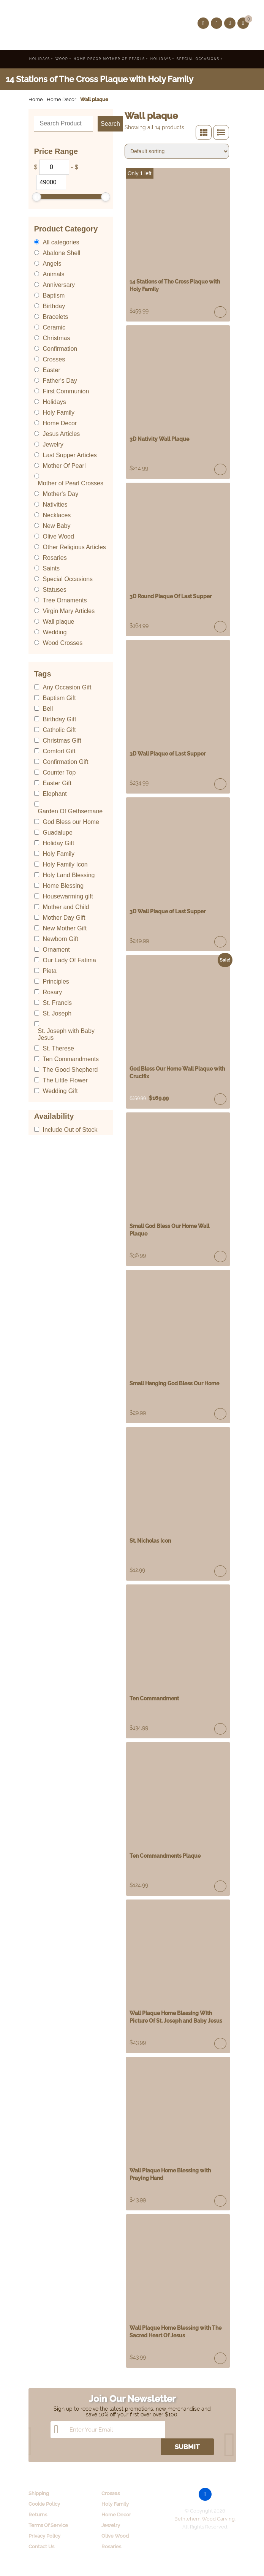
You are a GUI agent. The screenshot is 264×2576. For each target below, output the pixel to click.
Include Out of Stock (70, 1129)
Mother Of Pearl (64, 466)
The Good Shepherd (70, 1069)
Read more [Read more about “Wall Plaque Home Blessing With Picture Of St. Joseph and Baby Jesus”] (220, 2044)
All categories (61, 242)
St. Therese (58, 1048)
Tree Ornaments (65, 600)
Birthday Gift (59, 719)
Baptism (54, 295)
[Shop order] (177, 151)
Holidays (41, 59)
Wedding (55, 632)
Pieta (50, 971)
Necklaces (57, 515)
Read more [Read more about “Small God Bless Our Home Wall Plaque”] (220, 1257)
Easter (51, 370)
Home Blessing (63, 885)
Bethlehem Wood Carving (204, 2502)
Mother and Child (66, 907)
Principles (56, 981)
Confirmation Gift (66, 762)
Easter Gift (57, 783)
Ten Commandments (71, 1059)
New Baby (57, 526)
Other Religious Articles (74, 547)
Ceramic (54, 327)
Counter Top (59, 772)
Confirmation (60, 348)
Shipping (38, 2476)
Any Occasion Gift (67, 687)
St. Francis (57, 1003)
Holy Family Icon (65, 864)
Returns (37, 2498)
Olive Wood (58, 536)
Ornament (56, 949)
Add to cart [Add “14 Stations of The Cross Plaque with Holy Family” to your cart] (220, 312)
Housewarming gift (68, 896)
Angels (52, 263)
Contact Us (41, 2530)
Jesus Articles (61, 434)
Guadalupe (58, 832)
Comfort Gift (59, 751)
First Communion (66, 391)
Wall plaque (58, 621)
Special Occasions (200, 59)
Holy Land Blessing (69, 875)
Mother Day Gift (64, 917)
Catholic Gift (59, 730)
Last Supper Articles (70, 455)
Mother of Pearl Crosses (71, 483)
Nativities (55, 504)
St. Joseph (57, 1013)
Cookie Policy (44, 2487)
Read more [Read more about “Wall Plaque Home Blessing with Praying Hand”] (220, 2201)
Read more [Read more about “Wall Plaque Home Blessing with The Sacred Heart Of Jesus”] (220, 2358)
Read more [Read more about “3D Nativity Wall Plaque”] (220, 469)
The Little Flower (65, 1080)
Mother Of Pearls (126, 59)
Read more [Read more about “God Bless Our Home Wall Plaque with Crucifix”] (220, 1099)
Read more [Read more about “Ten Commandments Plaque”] (220, 1886)
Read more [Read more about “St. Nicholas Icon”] (220, 1571)
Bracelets (55, 317)
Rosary (52, 992)
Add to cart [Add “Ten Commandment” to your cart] (220, 1729)
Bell (48, 708)
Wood (63, 59)
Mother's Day (61, 494)
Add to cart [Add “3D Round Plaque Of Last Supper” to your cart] (220, 626)
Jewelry (53, 444)
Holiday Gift (58, 843)
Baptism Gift (59, 698)
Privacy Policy (44, 2519)
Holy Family (59, 412)
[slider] (36, 196)
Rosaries (55, 557)
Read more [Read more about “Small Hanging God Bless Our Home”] (220, 1414)
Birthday (54, 306)
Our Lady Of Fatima (69, 960)
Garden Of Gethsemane (70, 811)
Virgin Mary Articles (69, 611)
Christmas (56, 338)
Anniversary (59, 285)
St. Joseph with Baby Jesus (66, 1034)
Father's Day (60, 380)
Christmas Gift (62, 740)
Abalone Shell (62, 253)
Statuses (54, 589)
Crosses (54, 359)
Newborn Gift (60, 939)
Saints (51, 568)
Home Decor (87, 59)
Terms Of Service (48, 2508)
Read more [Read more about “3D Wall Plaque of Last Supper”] (220, 784)
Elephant (55, 794)
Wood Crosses (63, 643)
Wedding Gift (60, 1091)
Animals (54, 274)
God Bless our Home (71, 822)
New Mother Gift (65, 928)
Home (35, 99)
